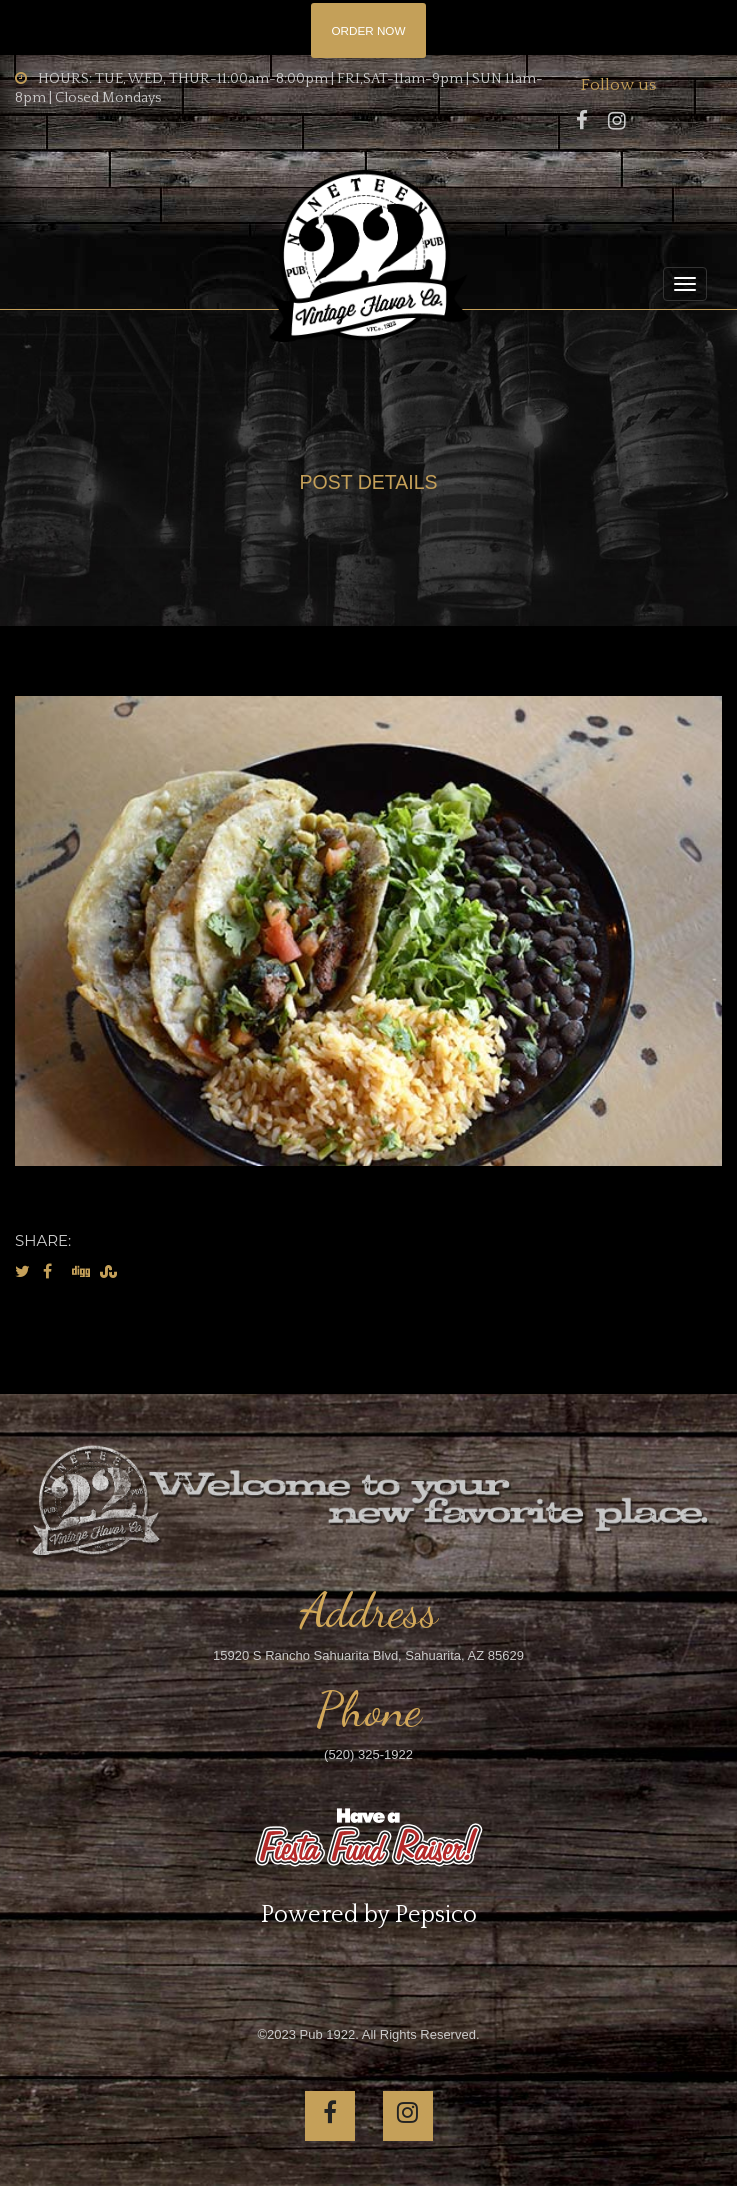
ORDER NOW (368, 30)
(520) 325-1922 (368, 1754)
